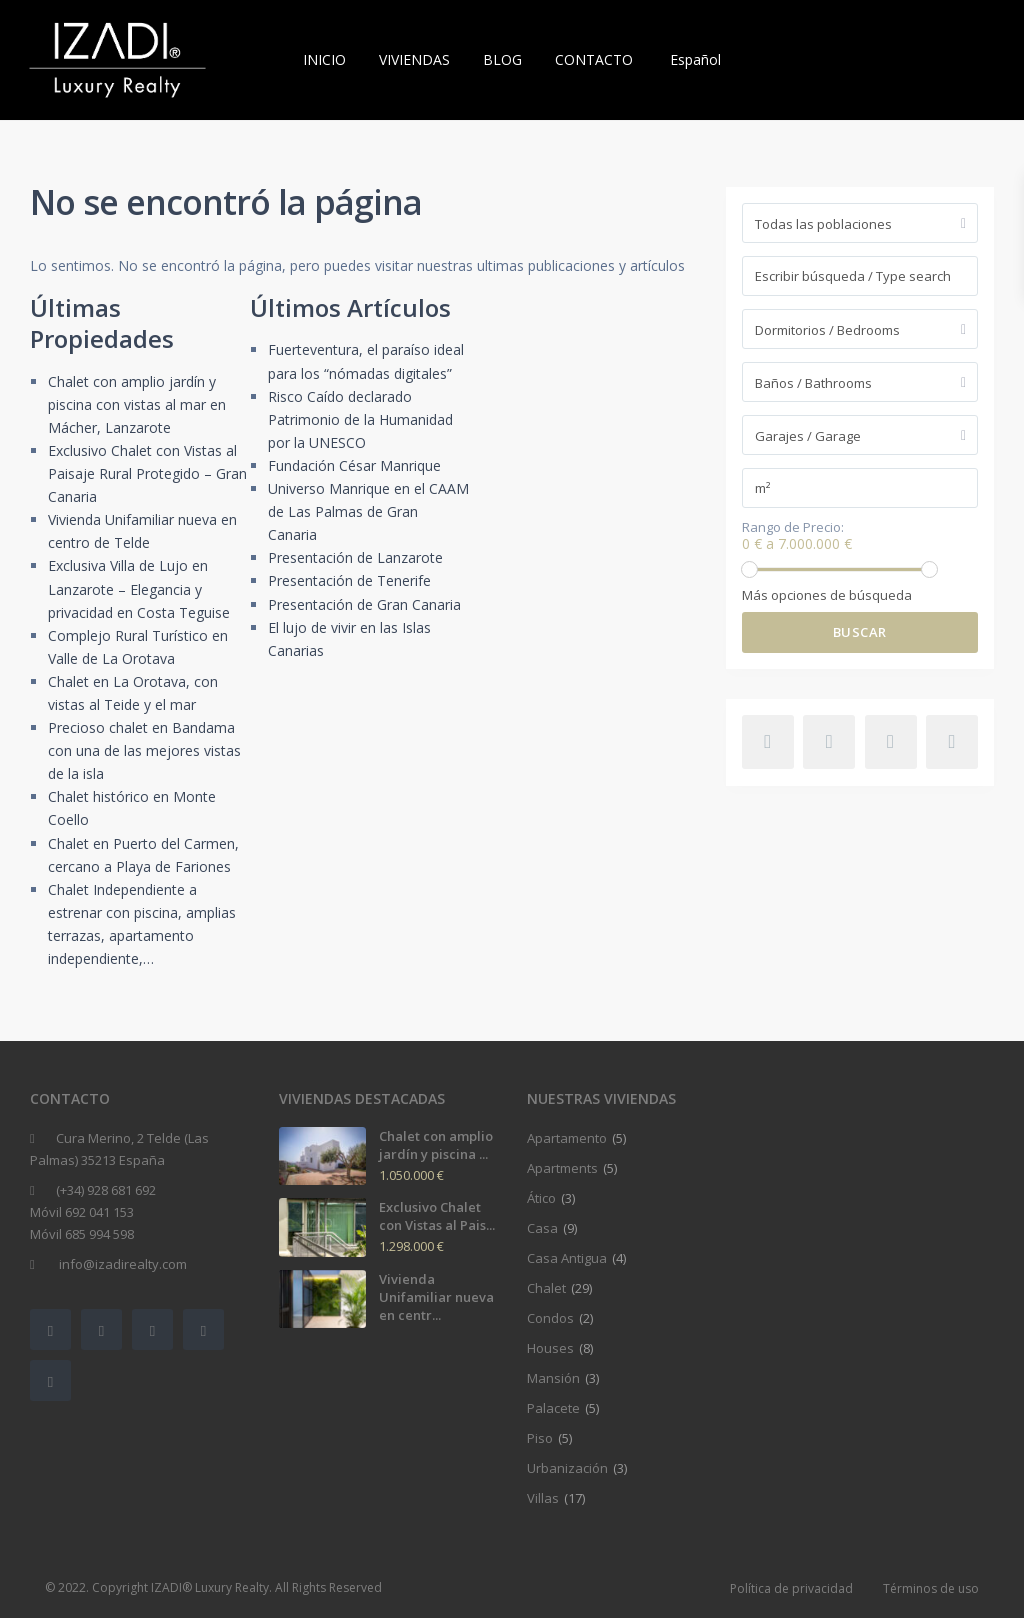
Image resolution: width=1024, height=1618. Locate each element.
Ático (541, 1198)
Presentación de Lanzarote (355, 557)
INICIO (324, 59)
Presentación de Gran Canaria (364, 604)
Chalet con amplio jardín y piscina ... (436, 1145)
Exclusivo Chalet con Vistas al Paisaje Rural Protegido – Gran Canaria (147, 473)
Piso (540, 1438)
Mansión (553, 1378)
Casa (542, 1228)
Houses (550, 1348)
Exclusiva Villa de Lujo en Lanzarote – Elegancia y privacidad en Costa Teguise (139, 588)
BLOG (502, 59)
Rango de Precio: (793, 527)
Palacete (553, 1408)
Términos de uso (931, 1588)
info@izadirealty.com (121, 1264)
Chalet (546, 1288)
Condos (550, 1318)
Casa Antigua (567, 1258)
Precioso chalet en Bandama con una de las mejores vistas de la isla (144, 750)
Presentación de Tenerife (349, 580)
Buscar (860, 632)
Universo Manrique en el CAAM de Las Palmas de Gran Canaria (368, 511)
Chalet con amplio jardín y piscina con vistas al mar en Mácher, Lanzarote (137, 404)
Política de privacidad (791, 1588)
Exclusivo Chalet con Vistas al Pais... (437, 1216)
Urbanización (567, 1468)
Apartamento (567, 1138)
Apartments (562, 1168)
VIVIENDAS (414, 59)
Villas (543, 1498)
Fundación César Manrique (354, 465)
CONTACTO (594, 59)
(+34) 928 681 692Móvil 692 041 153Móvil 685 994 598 (93, 1212)
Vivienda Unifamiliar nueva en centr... (436, 1297)
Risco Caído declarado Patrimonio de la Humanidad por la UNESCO (360, 419)
